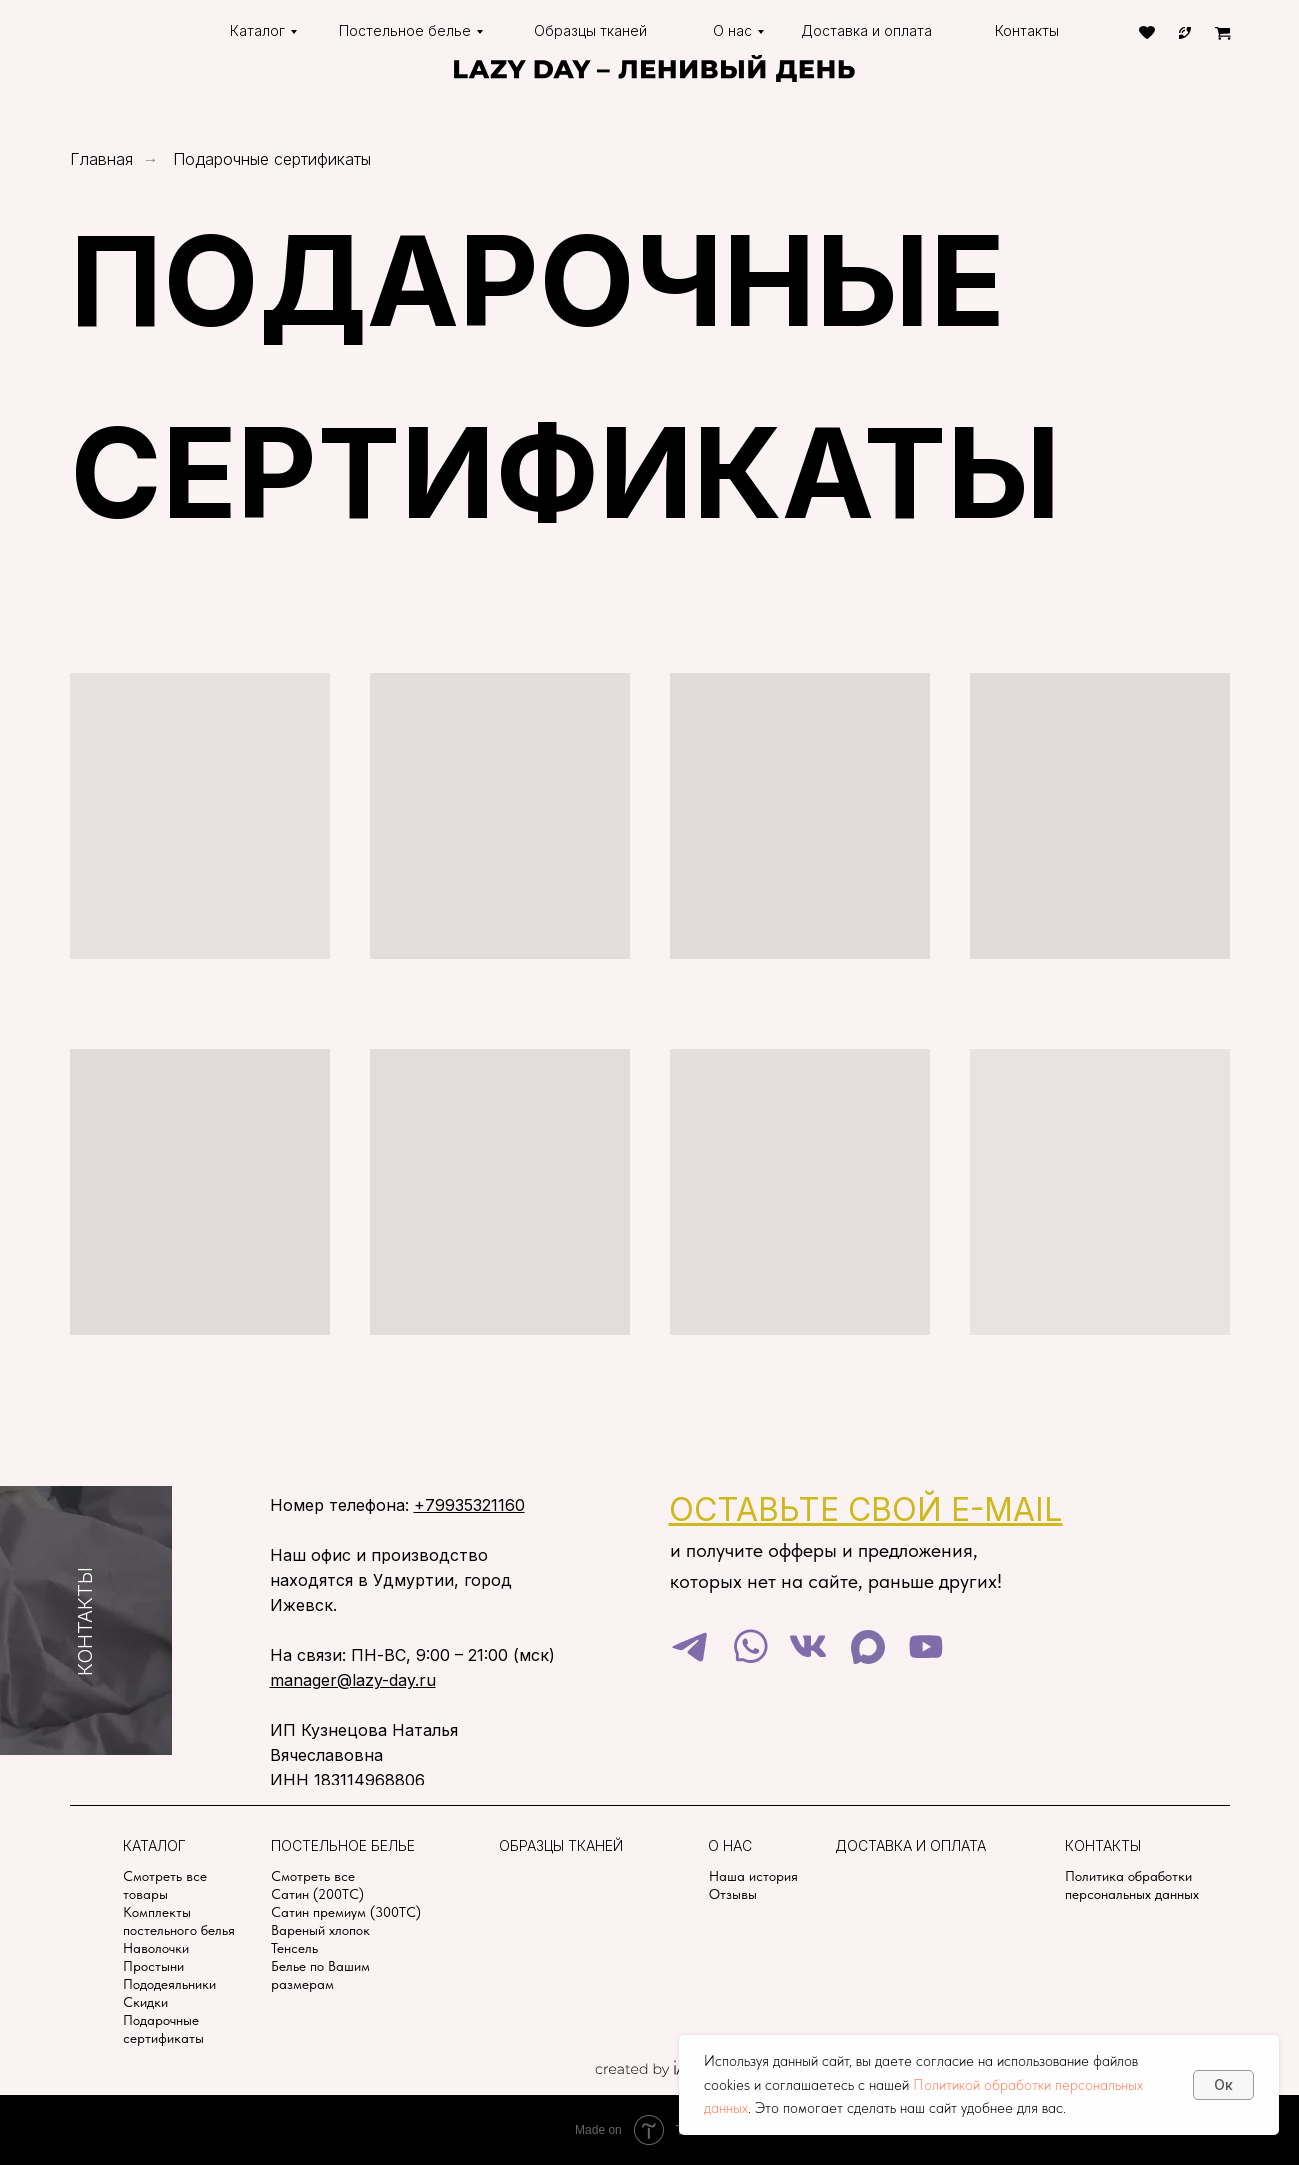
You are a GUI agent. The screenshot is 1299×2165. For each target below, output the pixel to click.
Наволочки (156, 1948)
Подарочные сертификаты (272, 159)
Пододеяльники (169, 1984)
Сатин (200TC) (317, 1894)
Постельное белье (405, 30)
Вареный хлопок (320, 1930)
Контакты (1027, 30)
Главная (101, 159)
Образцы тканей (590, 30)
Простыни (153, 1966)
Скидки (145, 2002)
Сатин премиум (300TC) (346, 1912)
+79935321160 (469, 1505)
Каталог (257, 30)
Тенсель (294, 1948)
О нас (732, 30)
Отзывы (733, 1894)
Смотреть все (313, 1876)
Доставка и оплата (866, 30)
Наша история (753, 1876)
